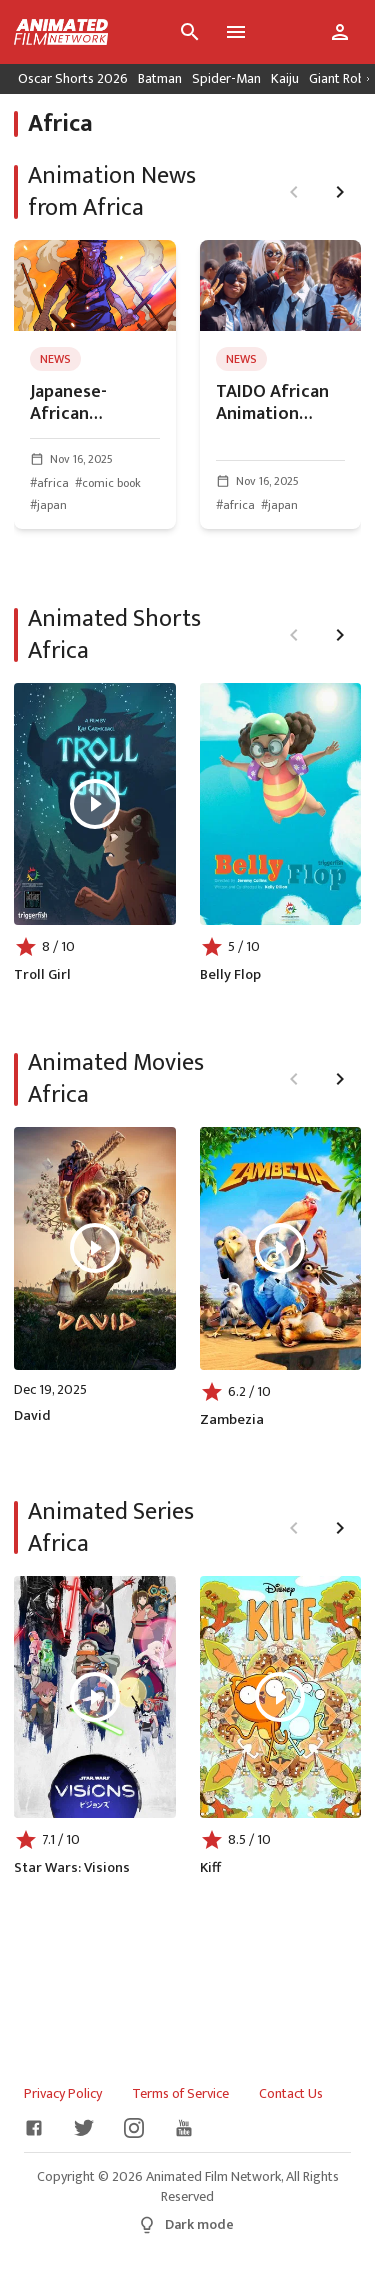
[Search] (190, 32)
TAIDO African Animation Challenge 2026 (276, 403)
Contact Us (291, 2094)
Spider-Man (226, 78)
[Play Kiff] (280, 1697)
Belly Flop (230, 975)
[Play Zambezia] (280, 1248)
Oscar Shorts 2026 (73, 78)
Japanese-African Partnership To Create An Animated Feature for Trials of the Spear (90, 403)
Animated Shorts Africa (114, 635)
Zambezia (232, 1420)
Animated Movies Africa (116, 1079)
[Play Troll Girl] (95, 804)
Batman (160, 78)
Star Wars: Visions (72, 1868)
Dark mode (185, 2224)
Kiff (210, 1868)
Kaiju (285, 78)
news (55, 359)
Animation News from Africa (112, 192)
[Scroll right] (368, 79)
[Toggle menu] (236, 32)
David (32, 1416)
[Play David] (95, 1248)
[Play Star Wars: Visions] (95, 1697)
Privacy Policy (63, 2094)
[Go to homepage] (54, 32)
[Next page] (340, 192)
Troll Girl (42, 975)
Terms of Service (180, 2094)
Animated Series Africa (111, 1528)
